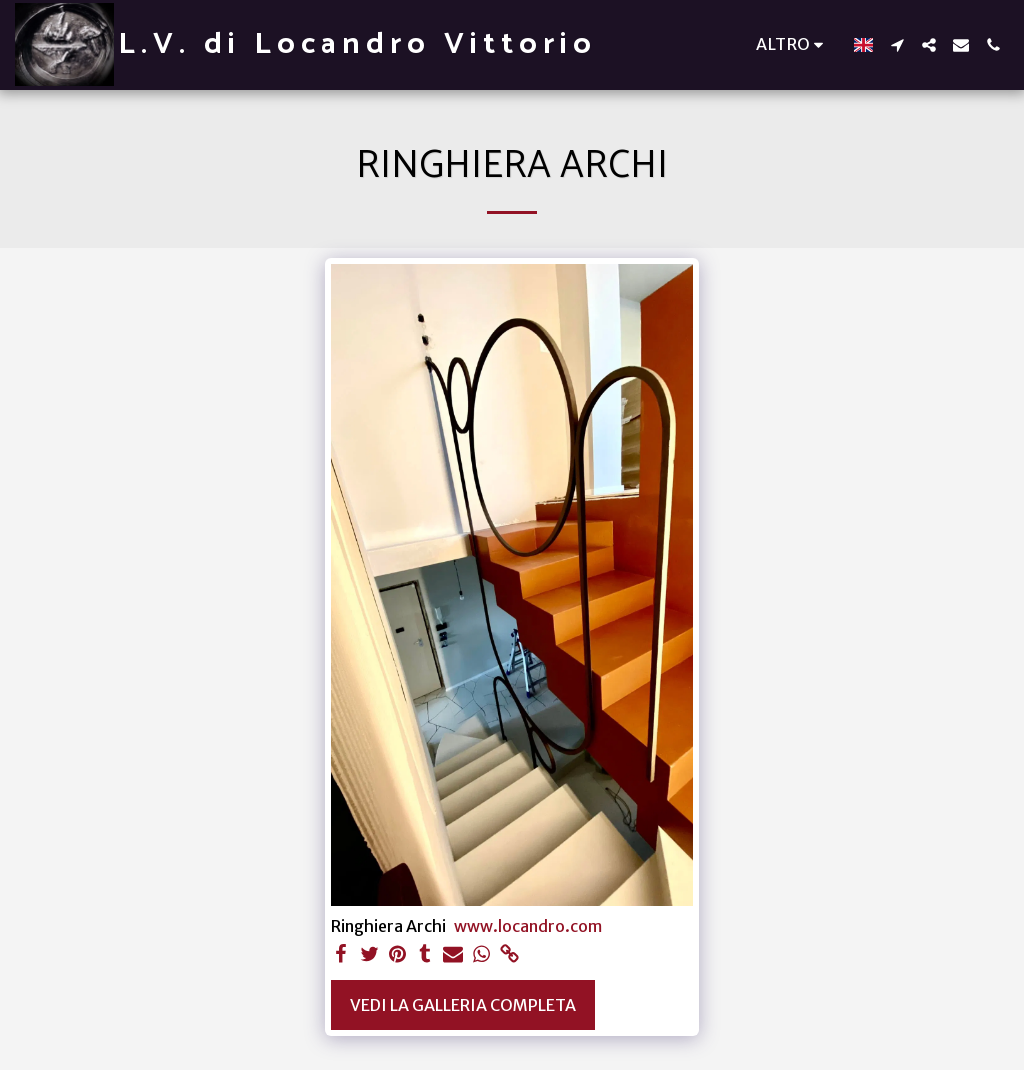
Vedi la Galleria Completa (463, 1005)
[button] (897, 45)
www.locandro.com (528, 926)
